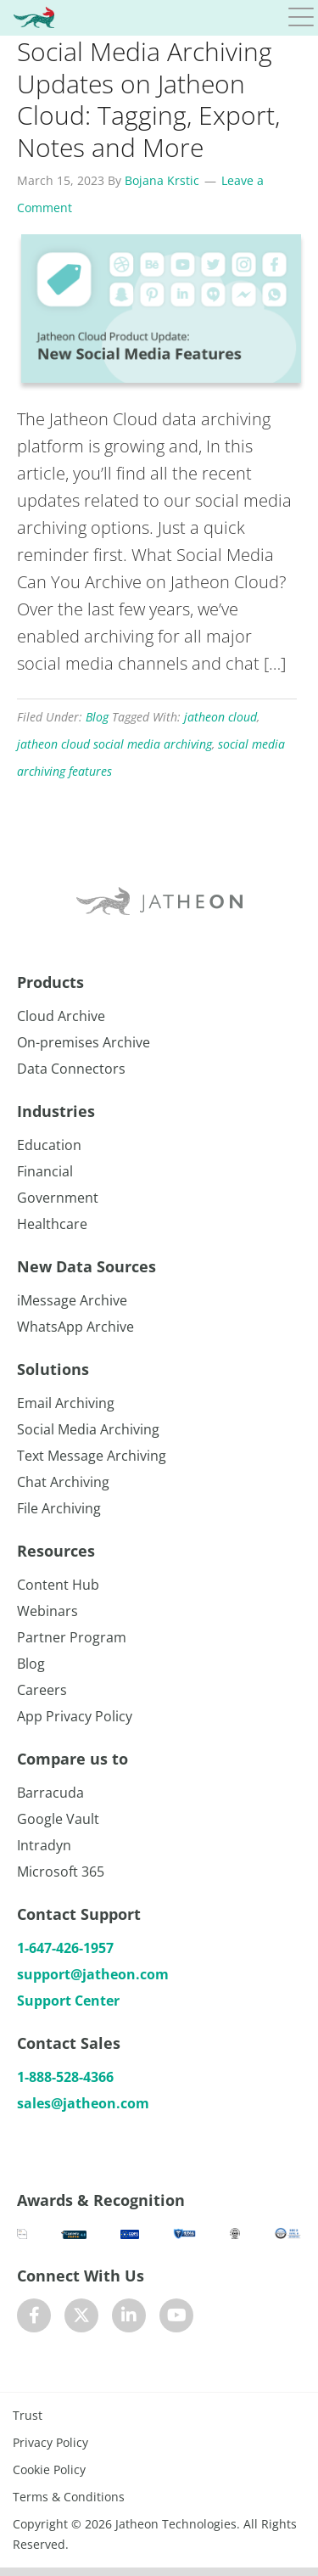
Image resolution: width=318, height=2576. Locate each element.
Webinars (47, 1611)
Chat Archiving (63, 1482)
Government (57, 1197)
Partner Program (71, 1637)
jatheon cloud (220, 717)
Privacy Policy (50, 2442)
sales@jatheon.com (83, 2103)
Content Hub (58, 1584)
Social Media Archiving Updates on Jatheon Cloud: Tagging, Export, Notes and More (148, 99)
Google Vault (58, 1819)
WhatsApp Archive (75, 1326)
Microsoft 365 (60, 1871)
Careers (42, 1690)
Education (49, 1145)
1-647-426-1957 (65, 1948)
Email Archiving (65, 1403)
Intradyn (44, 1845)
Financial (45, 1171)
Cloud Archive (61, 1016)
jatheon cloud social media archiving (114, 744)
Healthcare (52, 1224)
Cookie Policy (49, 2469)
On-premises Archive (83, 1042)
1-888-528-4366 (65, 2077)
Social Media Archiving (88, 1429)
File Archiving (59, 1508)
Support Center (68, 2000)
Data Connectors (71, 1068)
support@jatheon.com (93, 1974)
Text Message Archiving (91, 1455)
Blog (97, 717)
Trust (27, 2415)
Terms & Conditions (69, 2497)
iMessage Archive (72, 1300)
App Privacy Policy (74, 1716)
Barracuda (50, 1792)
